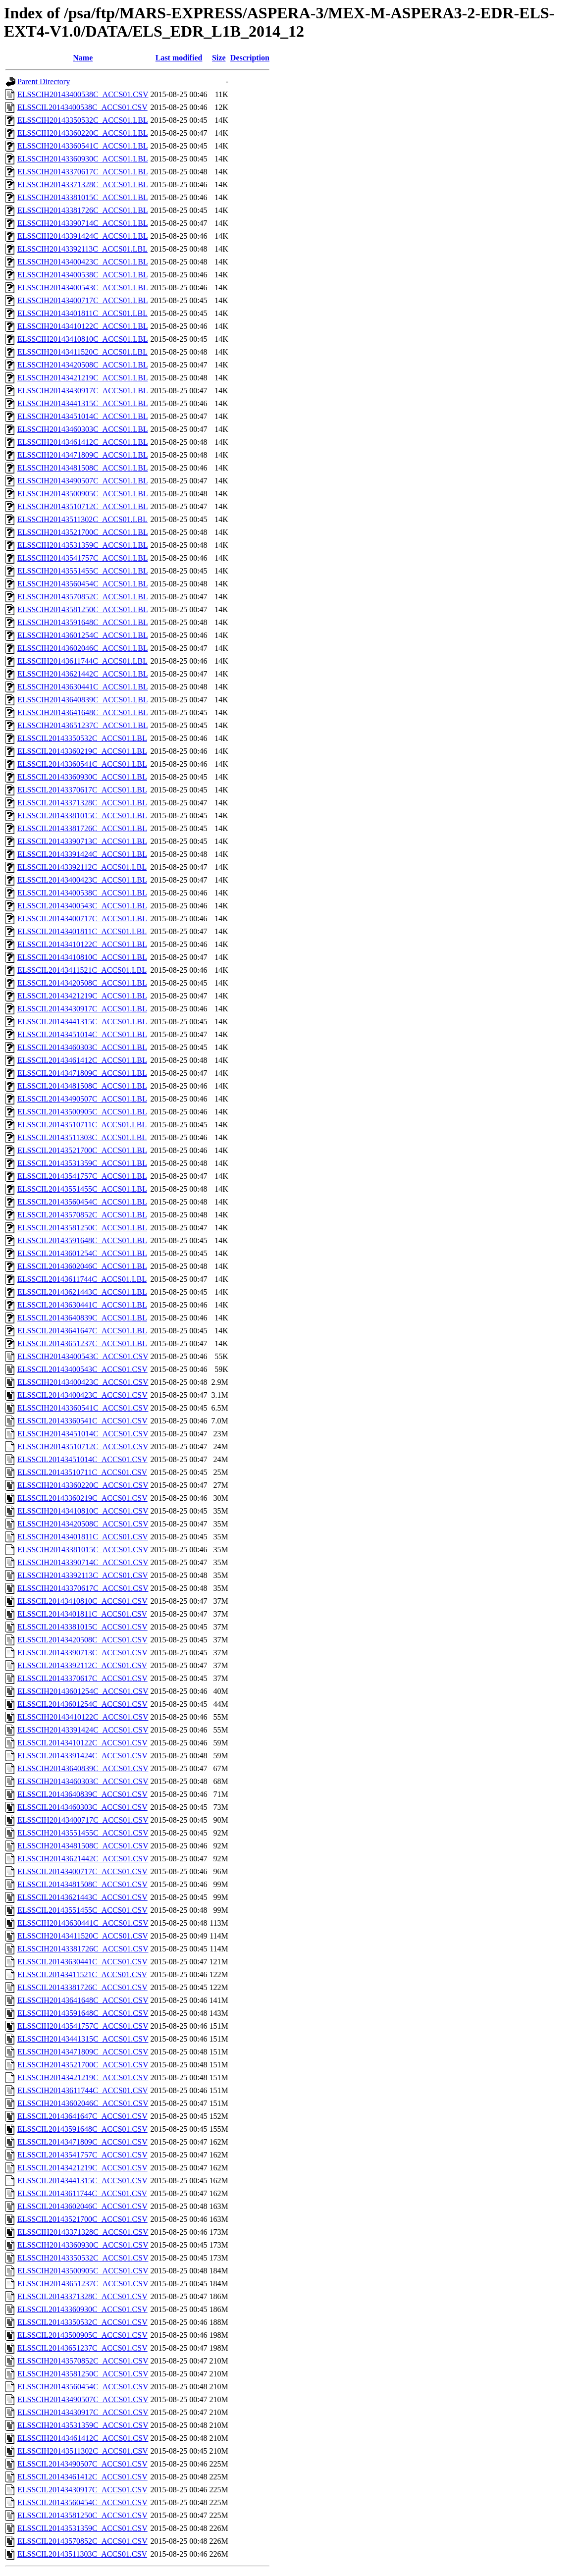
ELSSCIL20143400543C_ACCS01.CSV (82, 1369)
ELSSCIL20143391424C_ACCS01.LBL (82, 854)
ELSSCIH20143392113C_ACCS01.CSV (82, 1575)
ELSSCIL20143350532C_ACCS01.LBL (82, 738)
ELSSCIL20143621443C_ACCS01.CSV (82, 1897)
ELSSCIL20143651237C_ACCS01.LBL (82, 1343)
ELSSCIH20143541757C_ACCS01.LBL (82, 558)
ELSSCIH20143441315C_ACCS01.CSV (83, 2039)
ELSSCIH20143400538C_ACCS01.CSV (83, 94)
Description (249, 57)
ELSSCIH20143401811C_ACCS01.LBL (82, 313)
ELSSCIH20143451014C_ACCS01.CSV (83, 1433)
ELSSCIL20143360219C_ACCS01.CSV (82, 1498)
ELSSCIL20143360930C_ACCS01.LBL (82, 777)
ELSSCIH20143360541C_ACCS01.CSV (83, 1408)
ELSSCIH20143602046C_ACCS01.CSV (83, 2103)
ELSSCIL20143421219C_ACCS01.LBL (82, 996)
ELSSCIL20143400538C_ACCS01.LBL (82, 893)
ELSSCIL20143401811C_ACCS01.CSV (82, 1614)
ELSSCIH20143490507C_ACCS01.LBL (82, 480)
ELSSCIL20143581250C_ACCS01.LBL (82, 1227)
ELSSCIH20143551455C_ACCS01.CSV (83, 1833)
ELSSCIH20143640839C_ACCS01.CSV (83, 1768)
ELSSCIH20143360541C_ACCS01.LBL (82, 146)
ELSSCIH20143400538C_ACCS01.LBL (82, 274)
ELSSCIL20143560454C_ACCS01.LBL (82, 1202)
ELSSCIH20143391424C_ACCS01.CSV (83, 1730)
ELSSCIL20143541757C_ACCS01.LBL (82, 1176)
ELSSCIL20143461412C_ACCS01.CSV (82, 2476)
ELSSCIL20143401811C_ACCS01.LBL (82, 931)
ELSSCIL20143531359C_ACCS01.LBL (82, 1163)
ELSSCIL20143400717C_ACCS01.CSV (82, 1871)
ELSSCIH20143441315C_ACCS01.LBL (82, 403)
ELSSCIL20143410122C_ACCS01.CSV (82, 1742)
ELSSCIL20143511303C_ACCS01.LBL (82, 1137)
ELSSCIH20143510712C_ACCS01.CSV (83, 1446)
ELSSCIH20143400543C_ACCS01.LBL (82, 287)
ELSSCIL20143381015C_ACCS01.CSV (82, 1627)
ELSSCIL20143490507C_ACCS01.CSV (82, 2464)
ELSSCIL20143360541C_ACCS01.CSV (82, 1421)
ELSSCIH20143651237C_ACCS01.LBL (82, 725)
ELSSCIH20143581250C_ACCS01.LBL (82, 609)
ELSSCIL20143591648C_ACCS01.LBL (82, 1240)
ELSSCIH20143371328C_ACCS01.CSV (83, 2232)
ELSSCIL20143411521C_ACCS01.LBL (82, 970)
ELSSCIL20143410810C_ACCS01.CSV (82, 1601)
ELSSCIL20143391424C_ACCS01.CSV (82, 1755)
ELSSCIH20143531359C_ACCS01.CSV (83, 2425)
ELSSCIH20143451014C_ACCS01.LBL (82, 416)
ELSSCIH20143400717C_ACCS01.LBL (82, 300)
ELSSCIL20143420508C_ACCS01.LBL (82, 983)
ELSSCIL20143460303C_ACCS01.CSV (82, 1807)
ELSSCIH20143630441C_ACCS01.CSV (83, 1923)
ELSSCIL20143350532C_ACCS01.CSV (82, 2322)
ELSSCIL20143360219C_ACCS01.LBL (82, 751)
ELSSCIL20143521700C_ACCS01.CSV (82, 2219)
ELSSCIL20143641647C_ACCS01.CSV (82, 2116)
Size (219, 57)
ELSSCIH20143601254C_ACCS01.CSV (83, 1691)
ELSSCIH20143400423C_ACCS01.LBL (82, 262)
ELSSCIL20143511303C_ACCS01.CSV (82, 2554)
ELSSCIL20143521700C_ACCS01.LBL (82, 1150)
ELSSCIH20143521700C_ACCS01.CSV (83, 2064)
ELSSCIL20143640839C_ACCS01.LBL (82, 1318)
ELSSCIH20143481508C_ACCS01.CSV (83, 1845)
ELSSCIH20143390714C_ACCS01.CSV (83, 1562)
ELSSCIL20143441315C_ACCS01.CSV (82, 2180)
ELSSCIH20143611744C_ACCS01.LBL (82, 661)
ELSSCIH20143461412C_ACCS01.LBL (82, 442)
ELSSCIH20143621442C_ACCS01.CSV (83, 1858)
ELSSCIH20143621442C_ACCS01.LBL (82, 674)
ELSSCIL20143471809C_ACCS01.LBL (82, 1073)
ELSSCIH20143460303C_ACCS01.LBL (82, 429)
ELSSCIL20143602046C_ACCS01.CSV (82, 2206)
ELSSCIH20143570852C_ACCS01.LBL (82, 596)
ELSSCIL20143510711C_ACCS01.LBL (82, 1124)
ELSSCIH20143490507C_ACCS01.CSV (83, 2399)
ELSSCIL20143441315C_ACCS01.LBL (82, 1021)
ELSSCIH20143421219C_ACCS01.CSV (83, 2077)
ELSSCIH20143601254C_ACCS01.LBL (82, 635)
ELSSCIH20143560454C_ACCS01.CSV (83, 2386)
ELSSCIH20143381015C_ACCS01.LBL (82, 197)
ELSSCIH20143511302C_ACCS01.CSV (82, 2451)
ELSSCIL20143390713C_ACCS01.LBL (82, 841)
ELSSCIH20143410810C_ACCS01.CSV (83, 1511)
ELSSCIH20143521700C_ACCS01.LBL (82, 532)
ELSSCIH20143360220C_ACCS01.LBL (82, 133)
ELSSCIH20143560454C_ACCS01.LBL (82, 583)
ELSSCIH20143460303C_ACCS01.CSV (83, 1781)
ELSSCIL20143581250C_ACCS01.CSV (82, 2515)
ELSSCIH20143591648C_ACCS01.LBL (82, 622)
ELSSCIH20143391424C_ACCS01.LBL (82, 236)
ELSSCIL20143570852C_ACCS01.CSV (82, 2541)
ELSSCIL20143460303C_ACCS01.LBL (82, 1047)
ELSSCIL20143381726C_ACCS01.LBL (82, 828)
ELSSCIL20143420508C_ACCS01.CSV (82, 1639)
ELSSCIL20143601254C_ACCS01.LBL (82, 1253)
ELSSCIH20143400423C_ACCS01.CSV (83, 1382)
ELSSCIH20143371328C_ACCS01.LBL (82, 184)
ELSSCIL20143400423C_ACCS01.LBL (82, 880)
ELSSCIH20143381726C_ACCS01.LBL (82, 210)
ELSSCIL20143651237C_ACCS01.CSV (82, 2348)
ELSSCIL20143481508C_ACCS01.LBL (82, 1086)
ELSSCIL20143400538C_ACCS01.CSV (82, 107)
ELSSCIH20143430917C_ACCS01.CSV (83, 2412)
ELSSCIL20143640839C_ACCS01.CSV (82, 1794)
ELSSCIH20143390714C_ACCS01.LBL (82, 223)
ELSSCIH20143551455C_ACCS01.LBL (82, 571)
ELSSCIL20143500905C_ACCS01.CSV (82, 2335)
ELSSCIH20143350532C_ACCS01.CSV (83, 2258)
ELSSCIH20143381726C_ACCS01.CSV (83, 1949)
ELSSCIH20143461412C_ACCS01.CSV (83, 2438)
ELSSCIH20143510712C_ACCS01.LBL (82, 506)
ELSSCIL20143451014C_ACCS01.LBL (82, 1034)
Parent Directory (43, 81)
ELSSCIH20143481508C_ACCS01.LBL (82, 468)
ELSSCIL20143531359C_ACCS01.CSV (82, 2528)
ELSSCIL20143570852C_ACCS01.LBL (82, 1214)
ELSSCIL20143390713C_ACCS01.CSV (82, 1652)
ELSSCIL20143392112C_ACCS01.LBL (82, 867)
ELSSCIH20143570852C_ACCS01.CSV (83, 2361)
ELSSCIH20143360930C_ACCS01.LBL (82, 159)
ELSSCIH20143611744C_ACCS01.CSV (82, 2090)
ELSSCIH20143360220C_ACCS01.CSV (83, 1485)
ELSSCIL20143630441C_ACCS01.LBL (82, 1305)
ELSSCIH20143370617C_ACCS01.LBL (82, 171)
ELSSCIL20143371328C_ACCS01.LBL (82, 802)
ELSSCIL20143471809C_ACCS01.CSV (82, 2142)
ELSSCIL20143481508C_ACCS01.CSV (82, 1884)
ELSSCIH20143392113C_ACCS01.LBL (82, 249)
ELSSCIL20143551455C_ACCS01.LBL (82, 1189)
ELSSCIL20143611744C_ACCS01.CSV (82, 2193)
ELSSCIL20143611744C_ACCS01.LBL (82, 1279)
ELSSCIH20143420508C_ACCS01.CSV (83, 1524)
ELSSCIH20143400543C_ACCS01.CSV (83, 1356)
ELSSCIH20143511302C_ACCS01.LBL (82, 519)
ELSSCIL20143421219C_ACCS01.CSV (82, 2167)
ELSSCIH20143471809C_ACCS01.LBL (82, 455)
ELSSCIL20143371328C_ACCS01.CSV (82, 2296)
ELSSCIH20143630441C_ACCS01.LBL (82, 687)
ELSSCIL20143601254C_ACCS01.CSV (82, 1704)
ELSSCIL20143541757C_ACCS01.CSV (82, 2155)
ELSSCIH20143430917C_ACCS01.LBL (82, 390)
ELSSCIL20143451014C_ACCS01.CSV (82, 1459)
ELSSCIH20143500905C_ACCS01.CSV (83, 2270)
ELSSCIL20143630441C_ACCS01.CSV (82, 1961)
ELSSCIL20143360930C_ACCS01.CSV (82, 2309)
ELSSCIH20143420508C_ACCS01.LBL (82, 365)
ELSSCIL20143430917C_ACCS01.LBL (82, 1008)
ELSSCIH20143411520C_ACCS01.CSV (82, 1936)
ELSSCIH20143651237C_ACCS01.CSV (83, 2283)
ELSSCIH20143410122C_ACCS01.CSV (83, 1717)
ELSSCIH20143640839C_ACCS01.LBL (82, 699)
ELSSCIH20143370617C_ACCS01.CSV (83, 1588)
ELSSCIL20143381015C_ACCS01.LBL (82, 815)
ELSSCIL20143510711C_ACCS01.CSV (82, 1472)
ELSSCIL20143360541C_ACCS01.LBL (82, 764)
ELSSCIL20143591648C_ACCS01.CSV (82, 2129)
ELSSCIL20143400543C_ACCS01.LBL (82, 905)
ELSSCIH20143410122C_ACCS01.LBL (82, 326)
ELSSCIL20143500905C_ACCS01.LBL (82, 1111)
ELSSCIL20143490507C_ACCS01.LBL (82, 1099)
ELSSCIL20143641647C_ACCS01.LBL (82, 1330)
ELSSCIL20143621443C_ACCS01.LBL (82, 1292)
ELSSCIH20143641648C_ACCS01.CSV (83, 2000)
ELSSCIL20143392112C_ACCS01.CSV (82, 1665)
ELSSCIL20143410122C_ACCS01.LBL (82, 944)
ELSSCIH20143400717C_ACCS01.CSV (83, 1820)
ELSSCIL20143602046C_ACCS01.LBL (82, 1266)
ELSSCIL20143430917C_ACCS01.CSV (82, 2489)
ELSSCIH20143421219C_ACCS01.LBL (82, 377)
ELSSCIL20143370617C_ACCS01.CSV (82, 1678)
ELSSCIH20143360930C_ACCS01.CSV (83, 2245)
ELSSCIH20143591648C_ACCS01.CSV (83, 2013)
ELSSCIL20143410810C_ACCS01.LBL (82, 957)
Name (83, 57)
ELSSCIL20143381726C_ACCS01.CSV (82, 1987)
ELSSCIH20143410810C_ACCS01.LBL (82, 339)
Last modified (179, 57)
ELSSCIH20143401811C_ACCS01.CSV (82, 1536)
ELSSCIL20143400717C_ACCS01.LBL (82, 918)
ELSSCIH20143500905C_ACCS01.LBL (82, 493)
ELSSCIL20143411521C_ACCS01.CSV (82, 1974)
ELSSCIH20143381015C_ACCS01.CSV (83, 1549)
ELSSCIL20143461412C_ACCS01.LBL (82, 1060)
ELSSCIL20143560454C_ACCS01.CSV (82, 2502)
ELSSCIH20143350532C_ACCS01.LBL (82, 120)
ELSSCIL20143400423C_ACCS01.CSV (82, 1395)
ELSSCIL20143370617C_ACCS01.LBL (82, 790)
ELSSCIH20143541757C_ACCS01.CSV (83, 2026)
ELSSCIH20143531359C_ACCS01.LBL (82, 545)
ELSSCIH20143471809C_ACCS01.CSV (83, 2052)
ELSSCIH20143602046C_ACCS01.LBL (82, 648)
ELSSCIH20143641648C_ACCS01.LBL (82, 712)
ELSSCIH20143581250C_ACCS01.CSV (83, 2373)
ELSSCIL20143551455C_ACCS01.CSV (82, 1910)
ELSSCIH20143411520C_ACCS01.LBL (82, 352)
